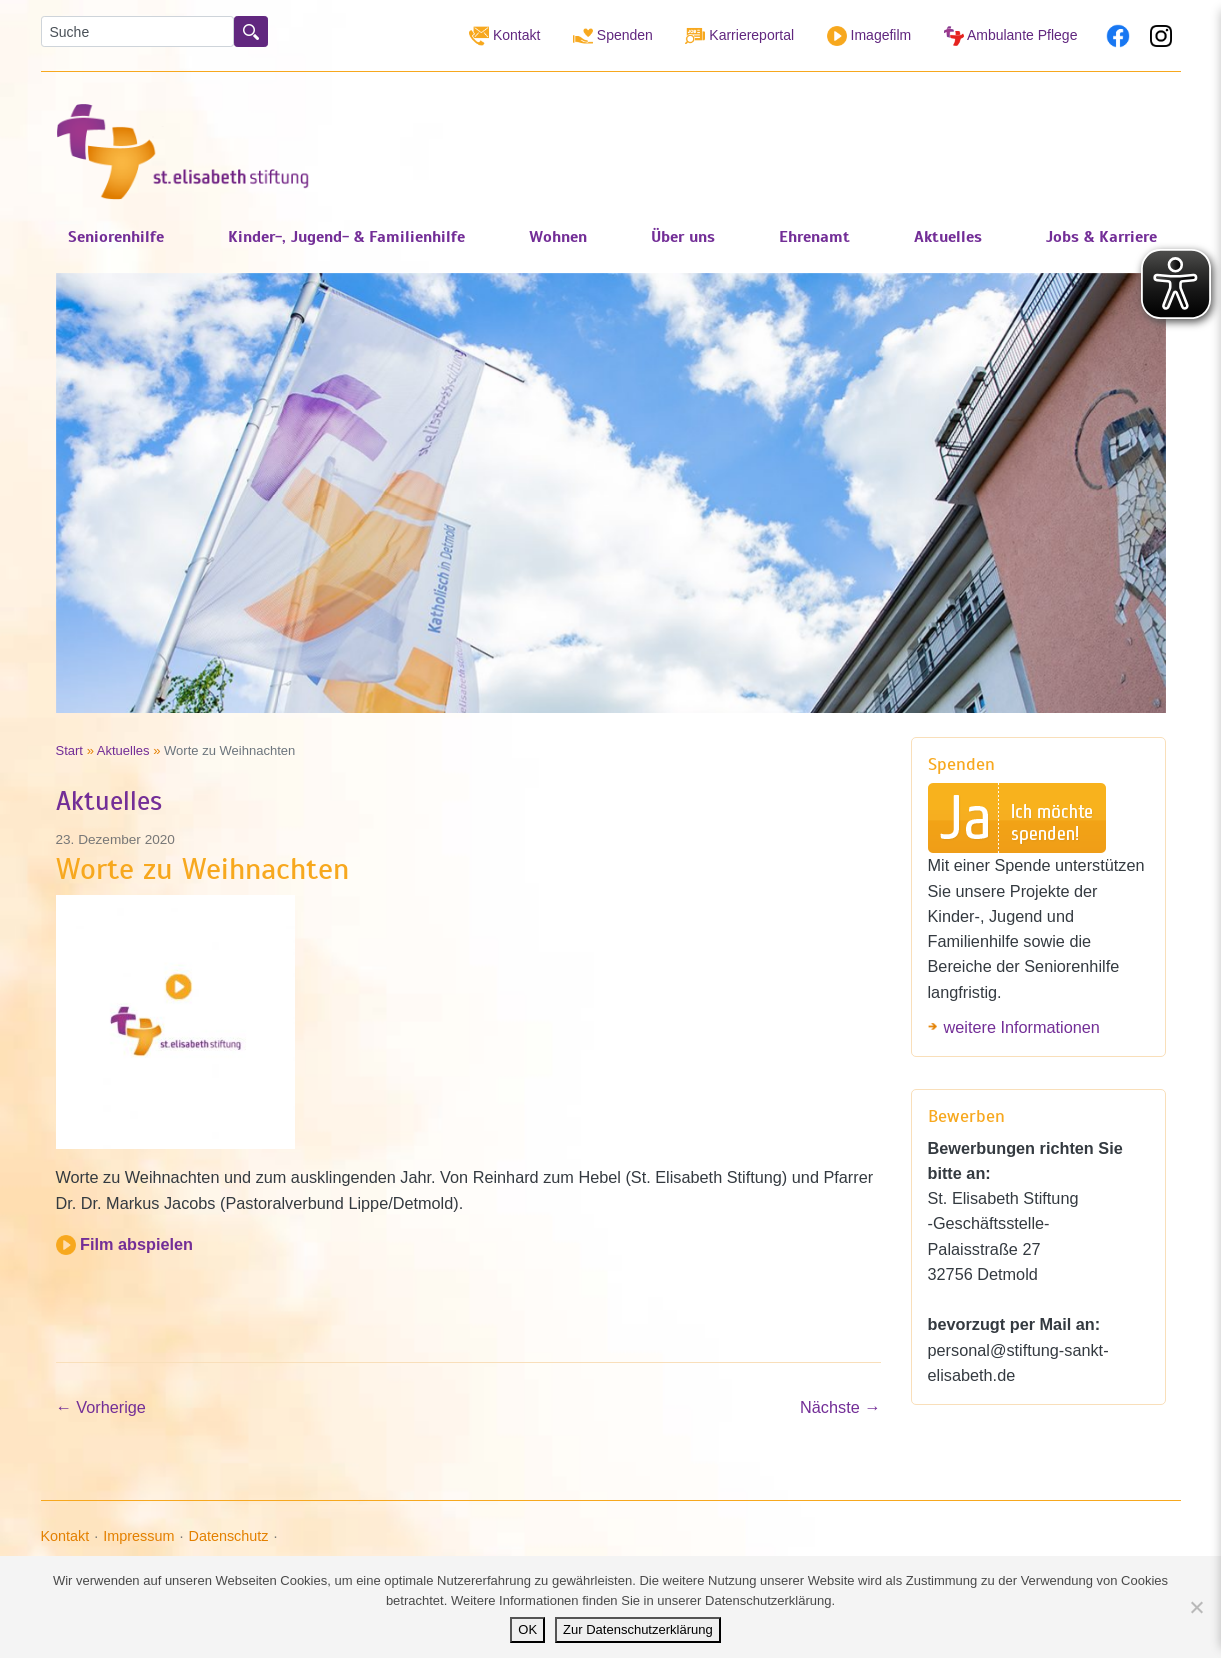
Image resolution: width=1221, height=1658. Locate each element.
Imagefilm (869, 36)
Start (70, 750)
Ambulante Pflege (1011, 36)
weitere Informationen (1022, 1027)
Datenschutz (228, 1536)
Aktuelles (123, 750)
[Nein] (1196, 1607)
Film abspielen (125, 1244)
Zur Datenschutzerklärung (638, 1629)
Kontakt (504, 36)
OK (527, 1629)
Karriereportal (739, 36)
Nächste (840, 1407)
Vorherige (101, 1407)
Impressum (138, 1536)
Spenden (613, 36)
